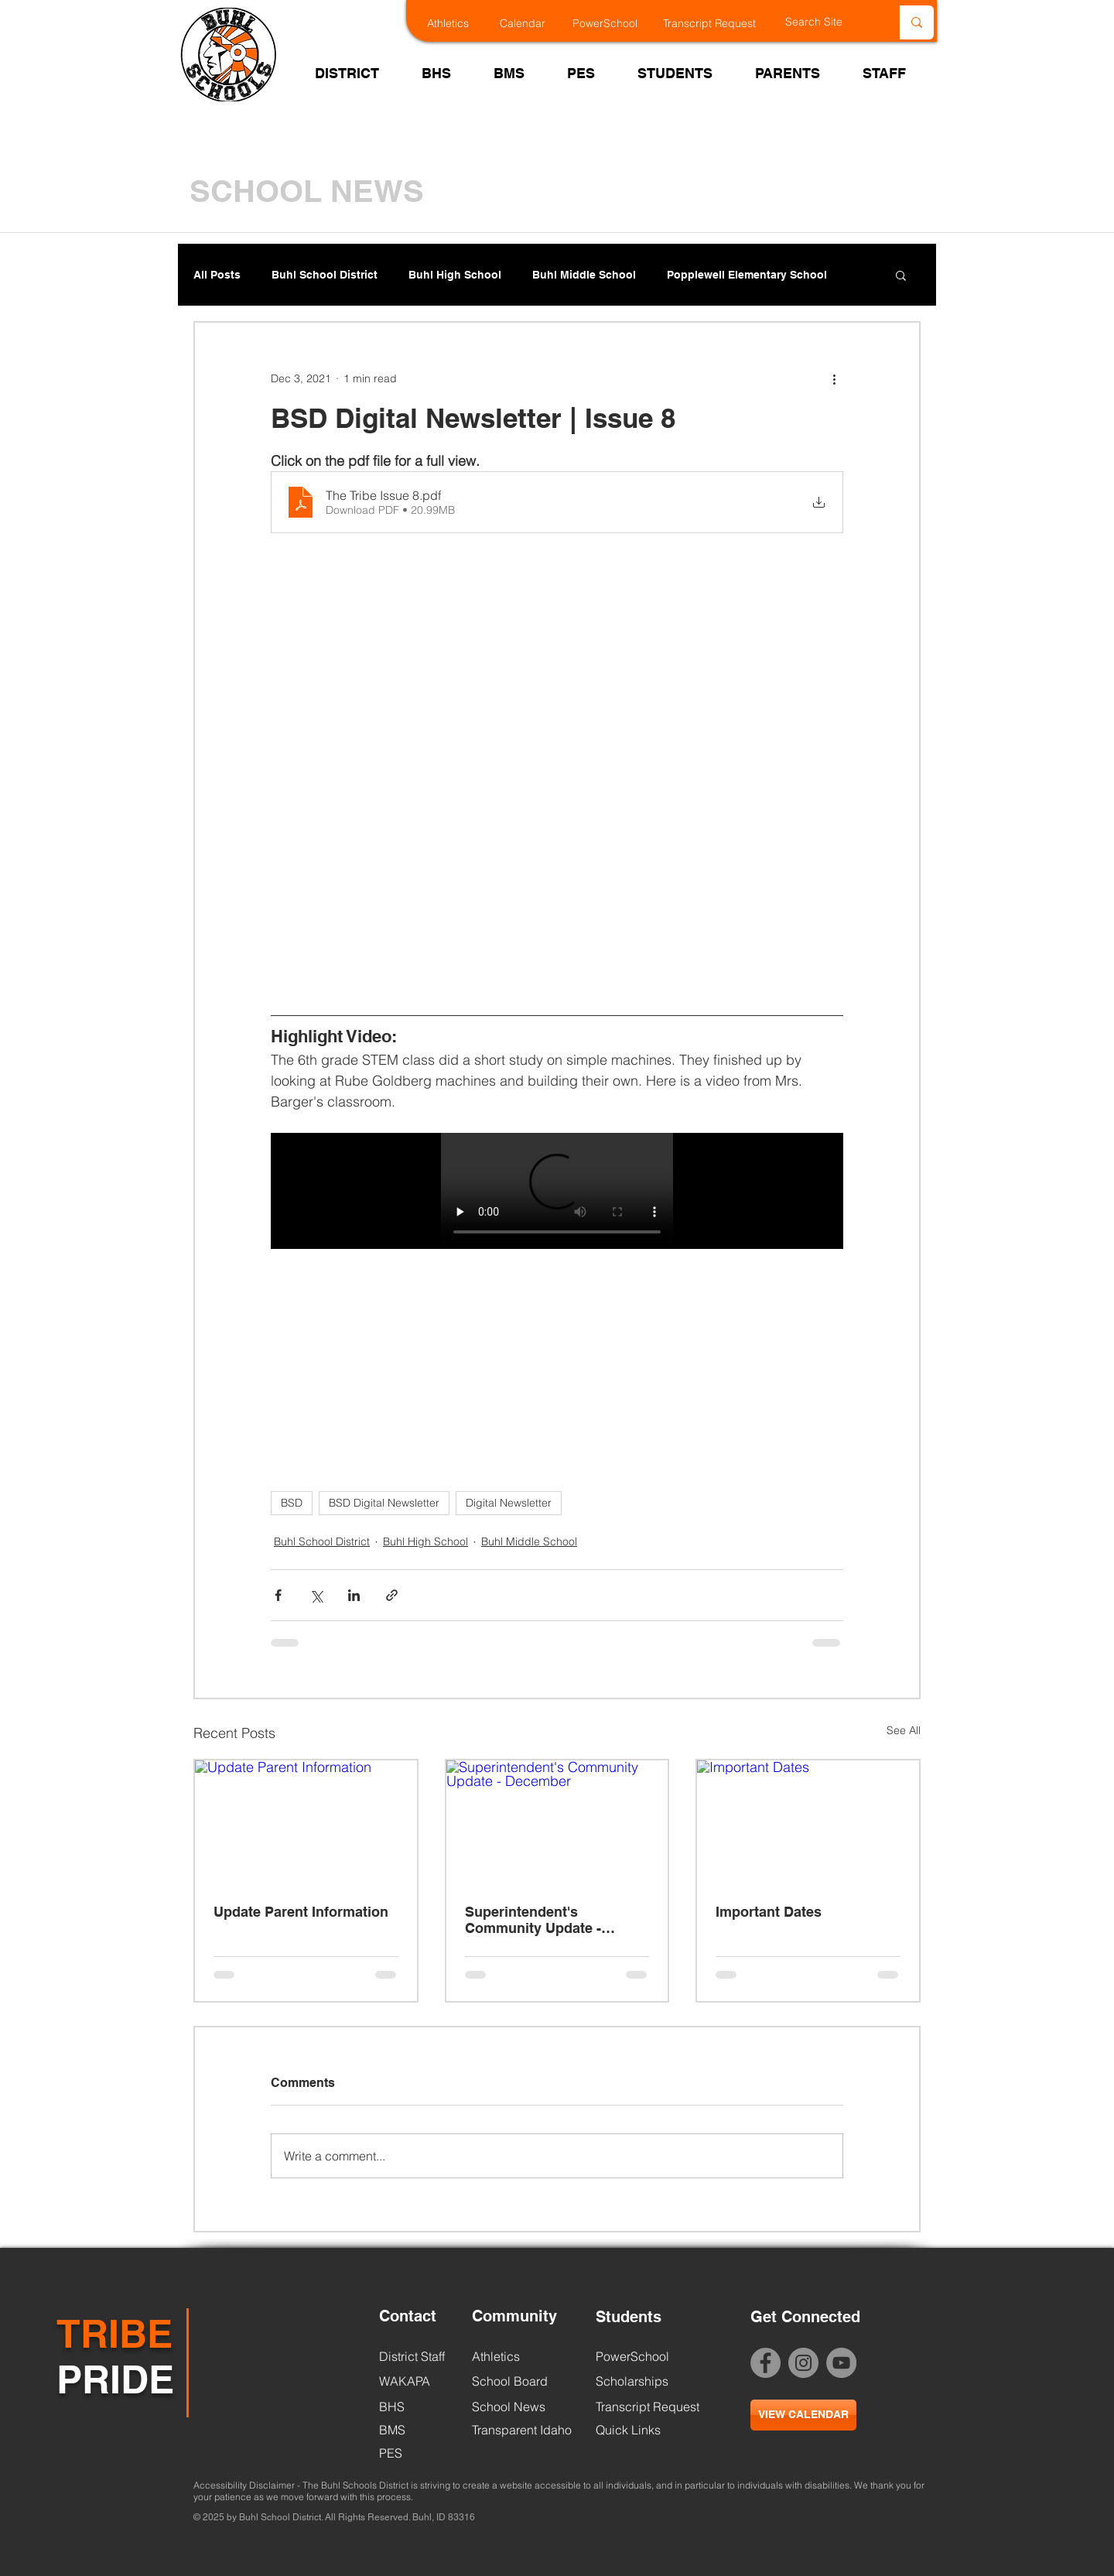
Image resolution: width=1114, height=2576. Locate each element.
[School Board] (517, 2381)
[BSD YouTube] (841, 2363)
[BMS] (418, 2429)
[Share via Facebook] (278, 1595)
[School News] (508, 2406)
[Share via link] (391, 1595)
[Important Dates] (808, 1822)
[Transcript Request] (719, 23)
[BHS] (418, 2406)
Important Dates (769, 1912)
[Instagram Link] (803, 2363)
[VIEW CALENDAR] (803, 2415)
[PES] (418, 2452)
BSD (291, 1503)
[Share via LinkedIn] (354, 1595)
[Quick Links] (628, 2429)
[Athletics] (460, 23)
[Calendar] (533, 23)
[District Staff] (412, 2356)
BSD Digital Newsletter (384, 1503)
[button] (901, 275)
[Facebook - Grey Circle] (765, 2363)
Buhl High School (454, 275)
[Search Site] (826, 22)
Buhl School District (325, 275)
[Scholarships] (635, 2381)
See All (904, 1730)
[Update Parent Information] (306, 1822)
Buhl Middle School (584, 275)
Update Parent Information (301, 1912)
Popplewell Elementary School (747, 275)
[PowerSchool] (614, 23)
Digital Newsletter (509, 1503)
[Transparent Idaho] (522, 2429)
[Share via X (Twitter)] (316, 1595)
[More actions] (834, 378)
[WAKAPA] (418, 2381)
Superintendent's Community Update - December (533, 1920)
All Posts (217, 275)
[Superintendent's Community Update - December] (557, 1822)
